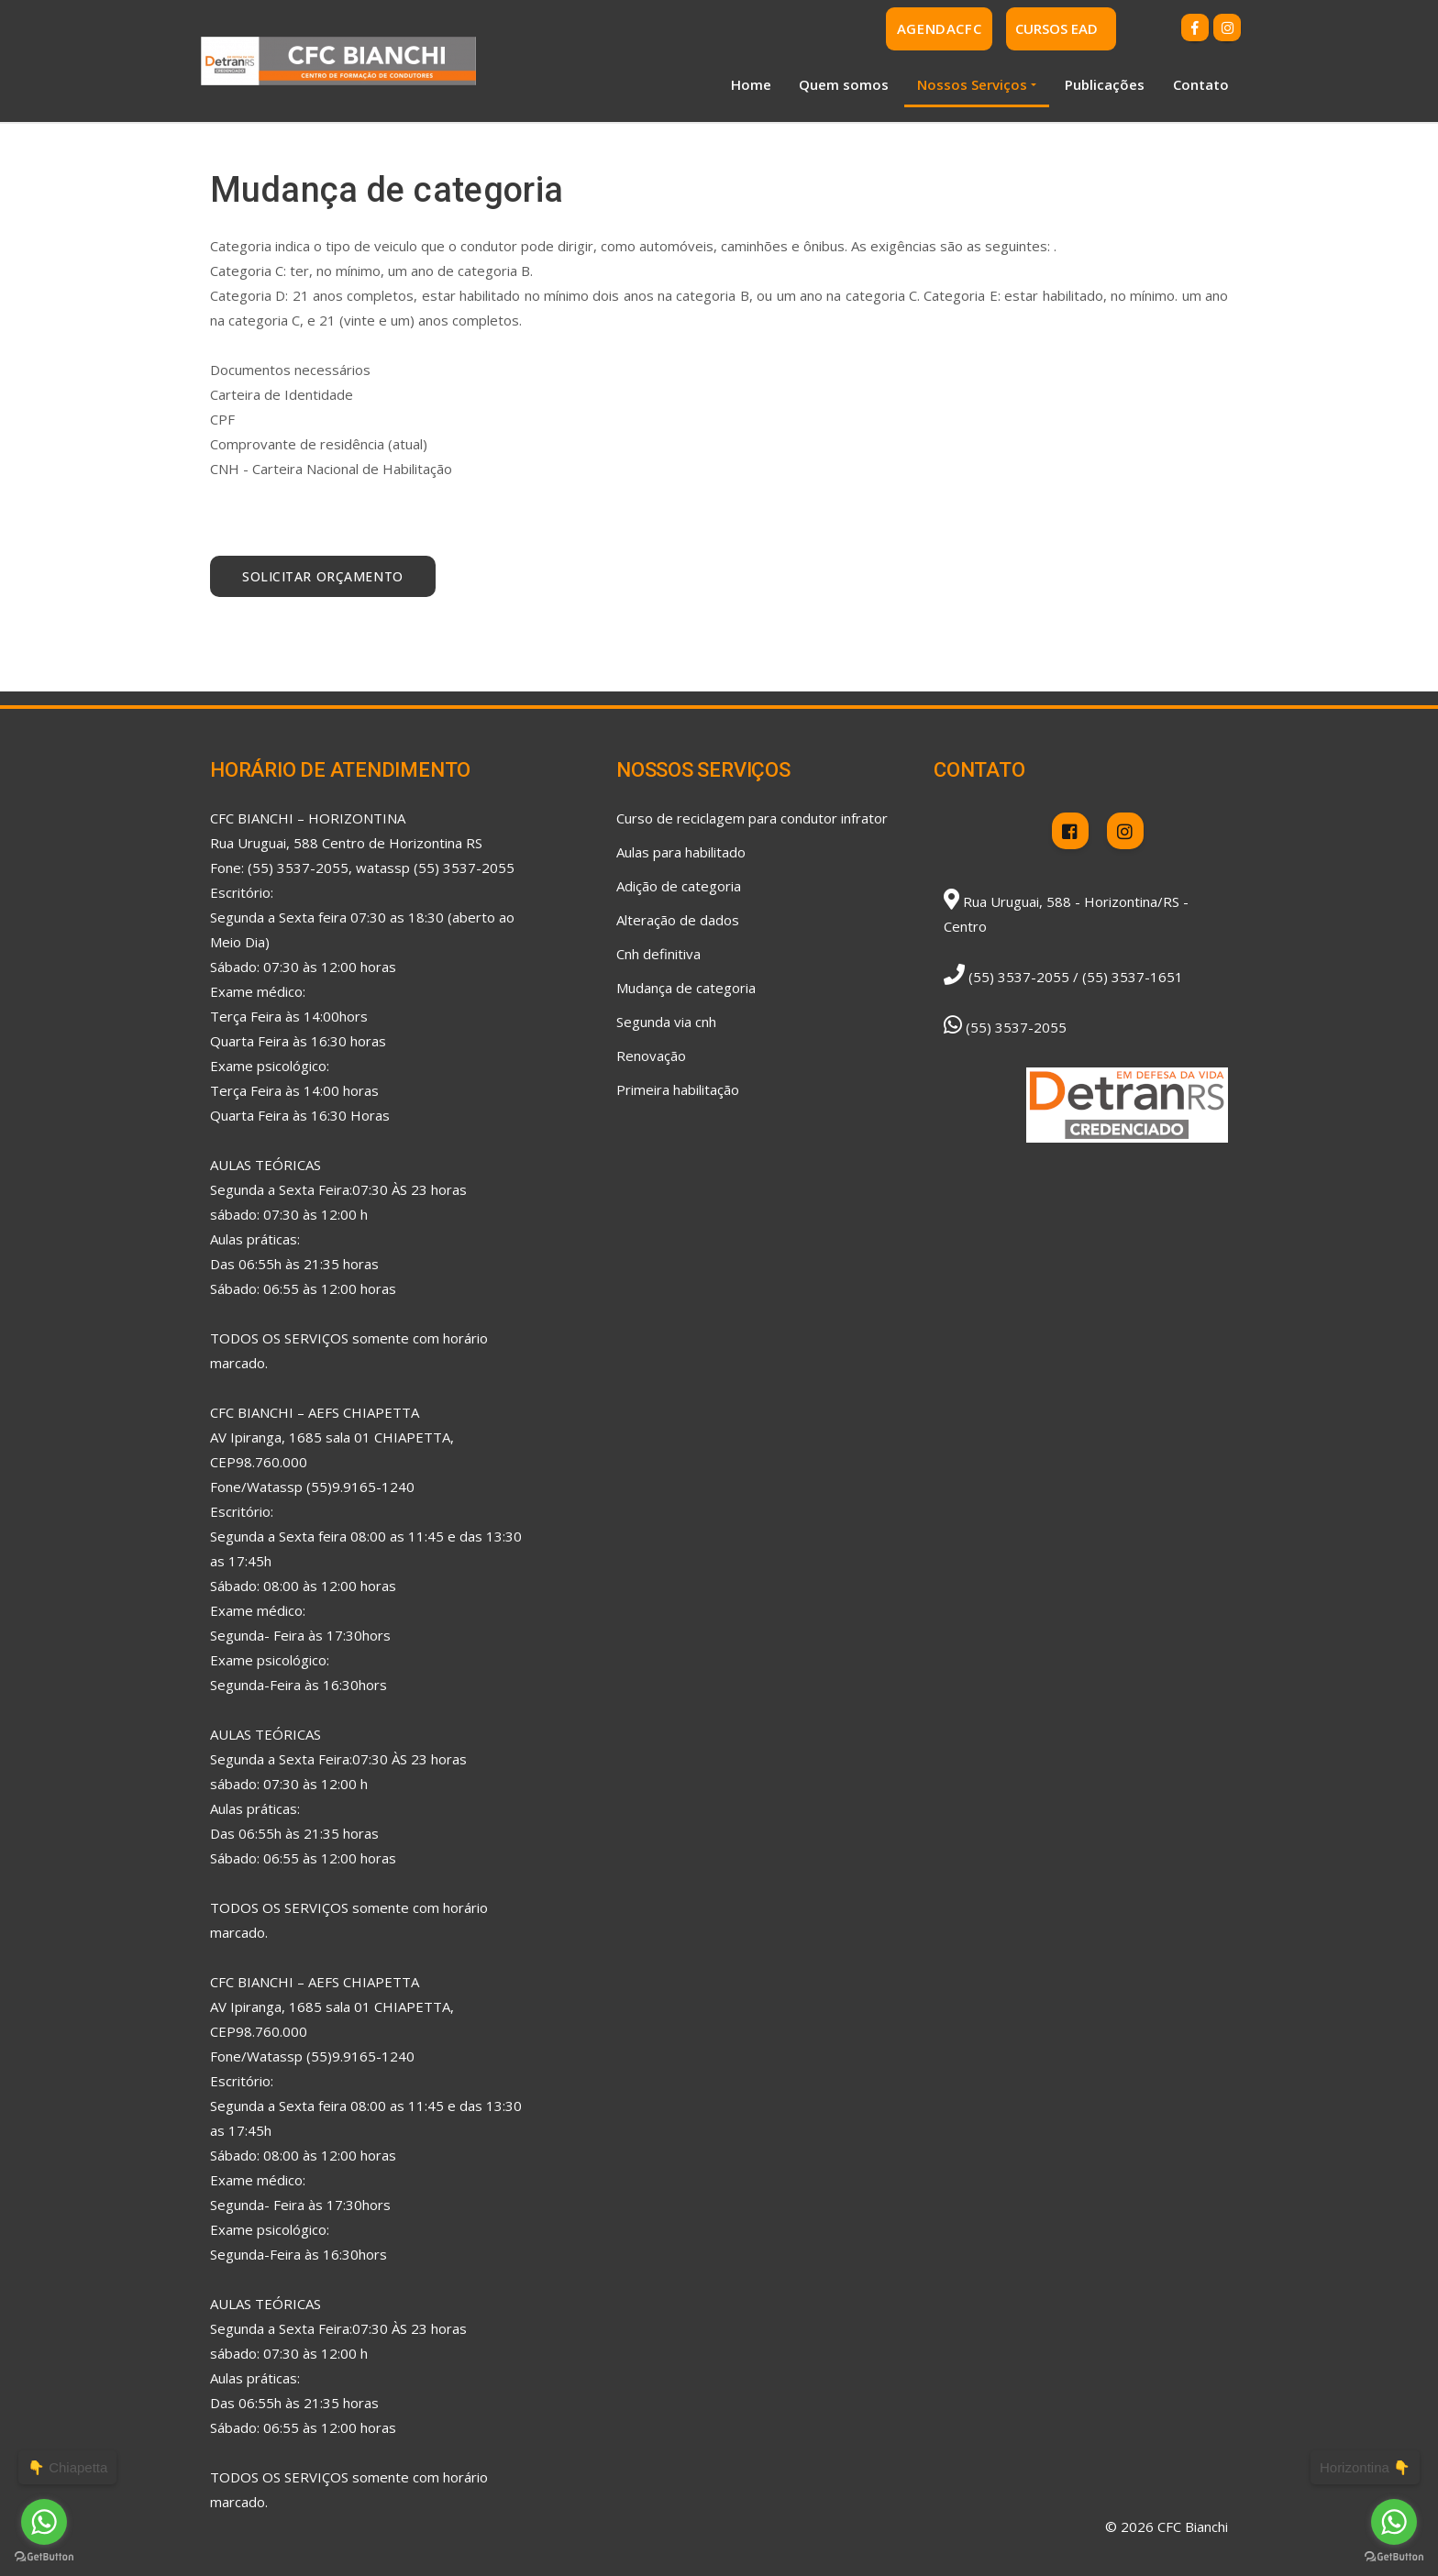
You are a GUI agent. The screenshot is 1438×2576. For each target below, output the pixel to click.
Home (751, 84)
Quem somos (844, 84)
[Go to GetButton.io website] (1394, 2557)
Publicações (1105, 84)
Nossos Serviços (972, 84)
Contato (1201, 84)
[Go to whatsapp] (1394, 2522)
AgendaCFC (939, 28)
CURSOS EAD (1056, 28)
